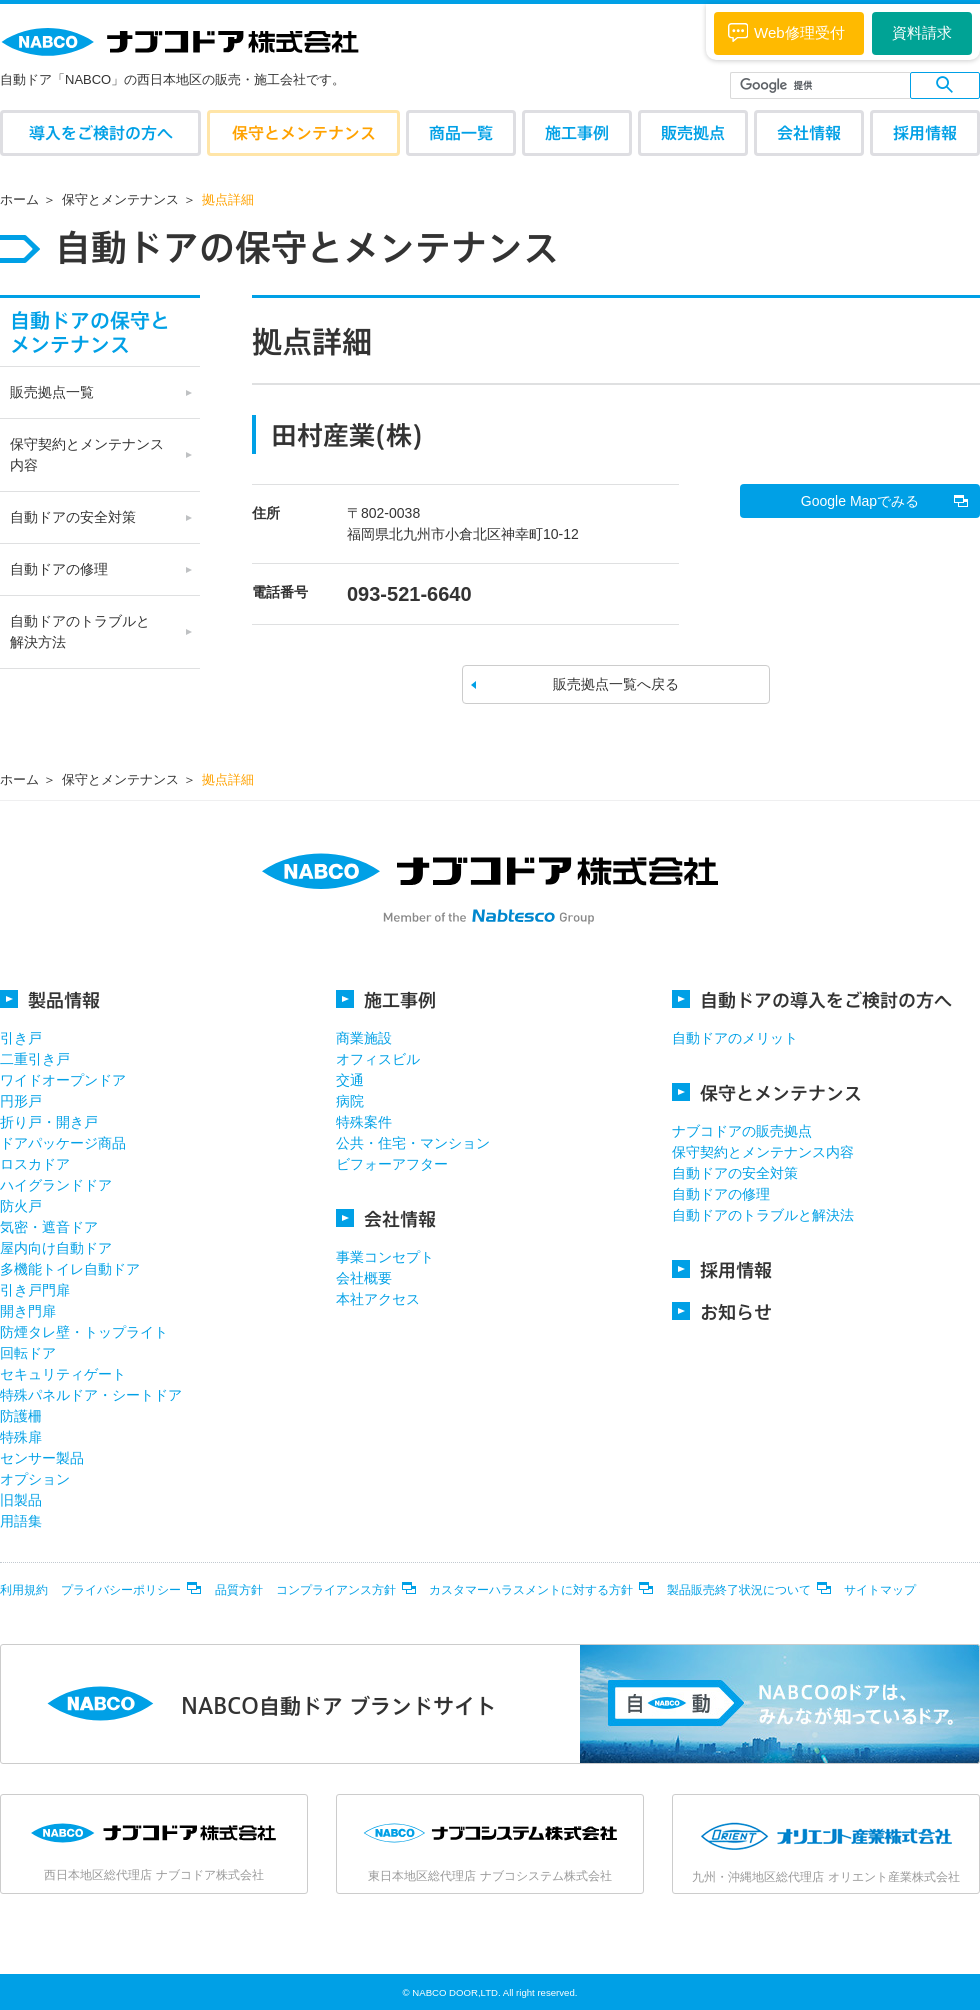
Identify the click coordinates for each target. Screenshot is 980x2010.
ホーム (19, 199)
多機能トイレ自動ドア (70, 1269)
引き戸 (21, 1038)
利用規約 (24, 1590)
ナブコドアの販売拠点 (742, 1131)
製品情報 (50, 999)
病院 (350, 1101)
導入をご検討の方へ (101, 132)
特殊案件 (364, 1122)
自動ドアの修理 (59, 569)
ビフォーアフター (392, 1164)
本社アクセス (378, 1299)
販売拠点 (693, 132)
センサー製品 (42, 1458)
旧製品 (21, 1500)
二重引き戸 (35, 1059)
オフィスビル (378, 1059)
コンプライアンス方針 (336, 1590)
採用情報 (925, 132)
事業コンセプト (385, 1257)
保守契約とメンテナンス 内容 (87, 454)
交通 (350, 1080)
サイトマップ (880, 1590)
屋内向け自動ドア (56, 1248)
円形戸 (21, 1101)
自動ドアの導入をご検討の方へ (812, 999)
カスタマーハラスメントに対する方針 (531, 1590)
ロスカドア (35, 1164)
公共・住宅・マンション (413, 1143)
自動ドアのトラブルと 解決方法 (80, 631)
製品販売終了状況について (739, 1590)
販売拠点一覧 (52, 392)
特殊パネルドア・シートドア (91, 1395)
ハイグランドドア (56, 1185)
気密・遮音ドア (49, 1227)
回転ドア (28, 1353)
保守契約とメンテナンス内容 (763, 1152)
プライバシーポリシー (121, 1590)
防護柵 (21, 1416)
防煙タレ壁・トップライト (84, 1332)
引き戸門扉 (35, 1290)
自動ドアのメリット (735, 1038)
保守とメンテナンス (304, 132)
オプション (35, 1479)
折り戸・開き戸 (49, 1122)
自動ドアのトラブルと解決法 (763, 1215)
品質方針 (239, 1590)
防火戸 (21, 1206)
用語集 (21, 1521)
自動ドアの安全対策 (73, 517)
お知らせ (722, 1311)
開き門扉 (28, 1311)
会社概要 (364, 1278)
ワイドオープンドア (63, 1080)
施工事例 (577, 132)
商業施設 (364, 1038)
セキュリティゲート (63, 1374)
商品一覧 (461, 132)
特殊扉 (21, 1437)
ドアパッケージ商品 (63, 1143)
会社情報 (809, 132)
